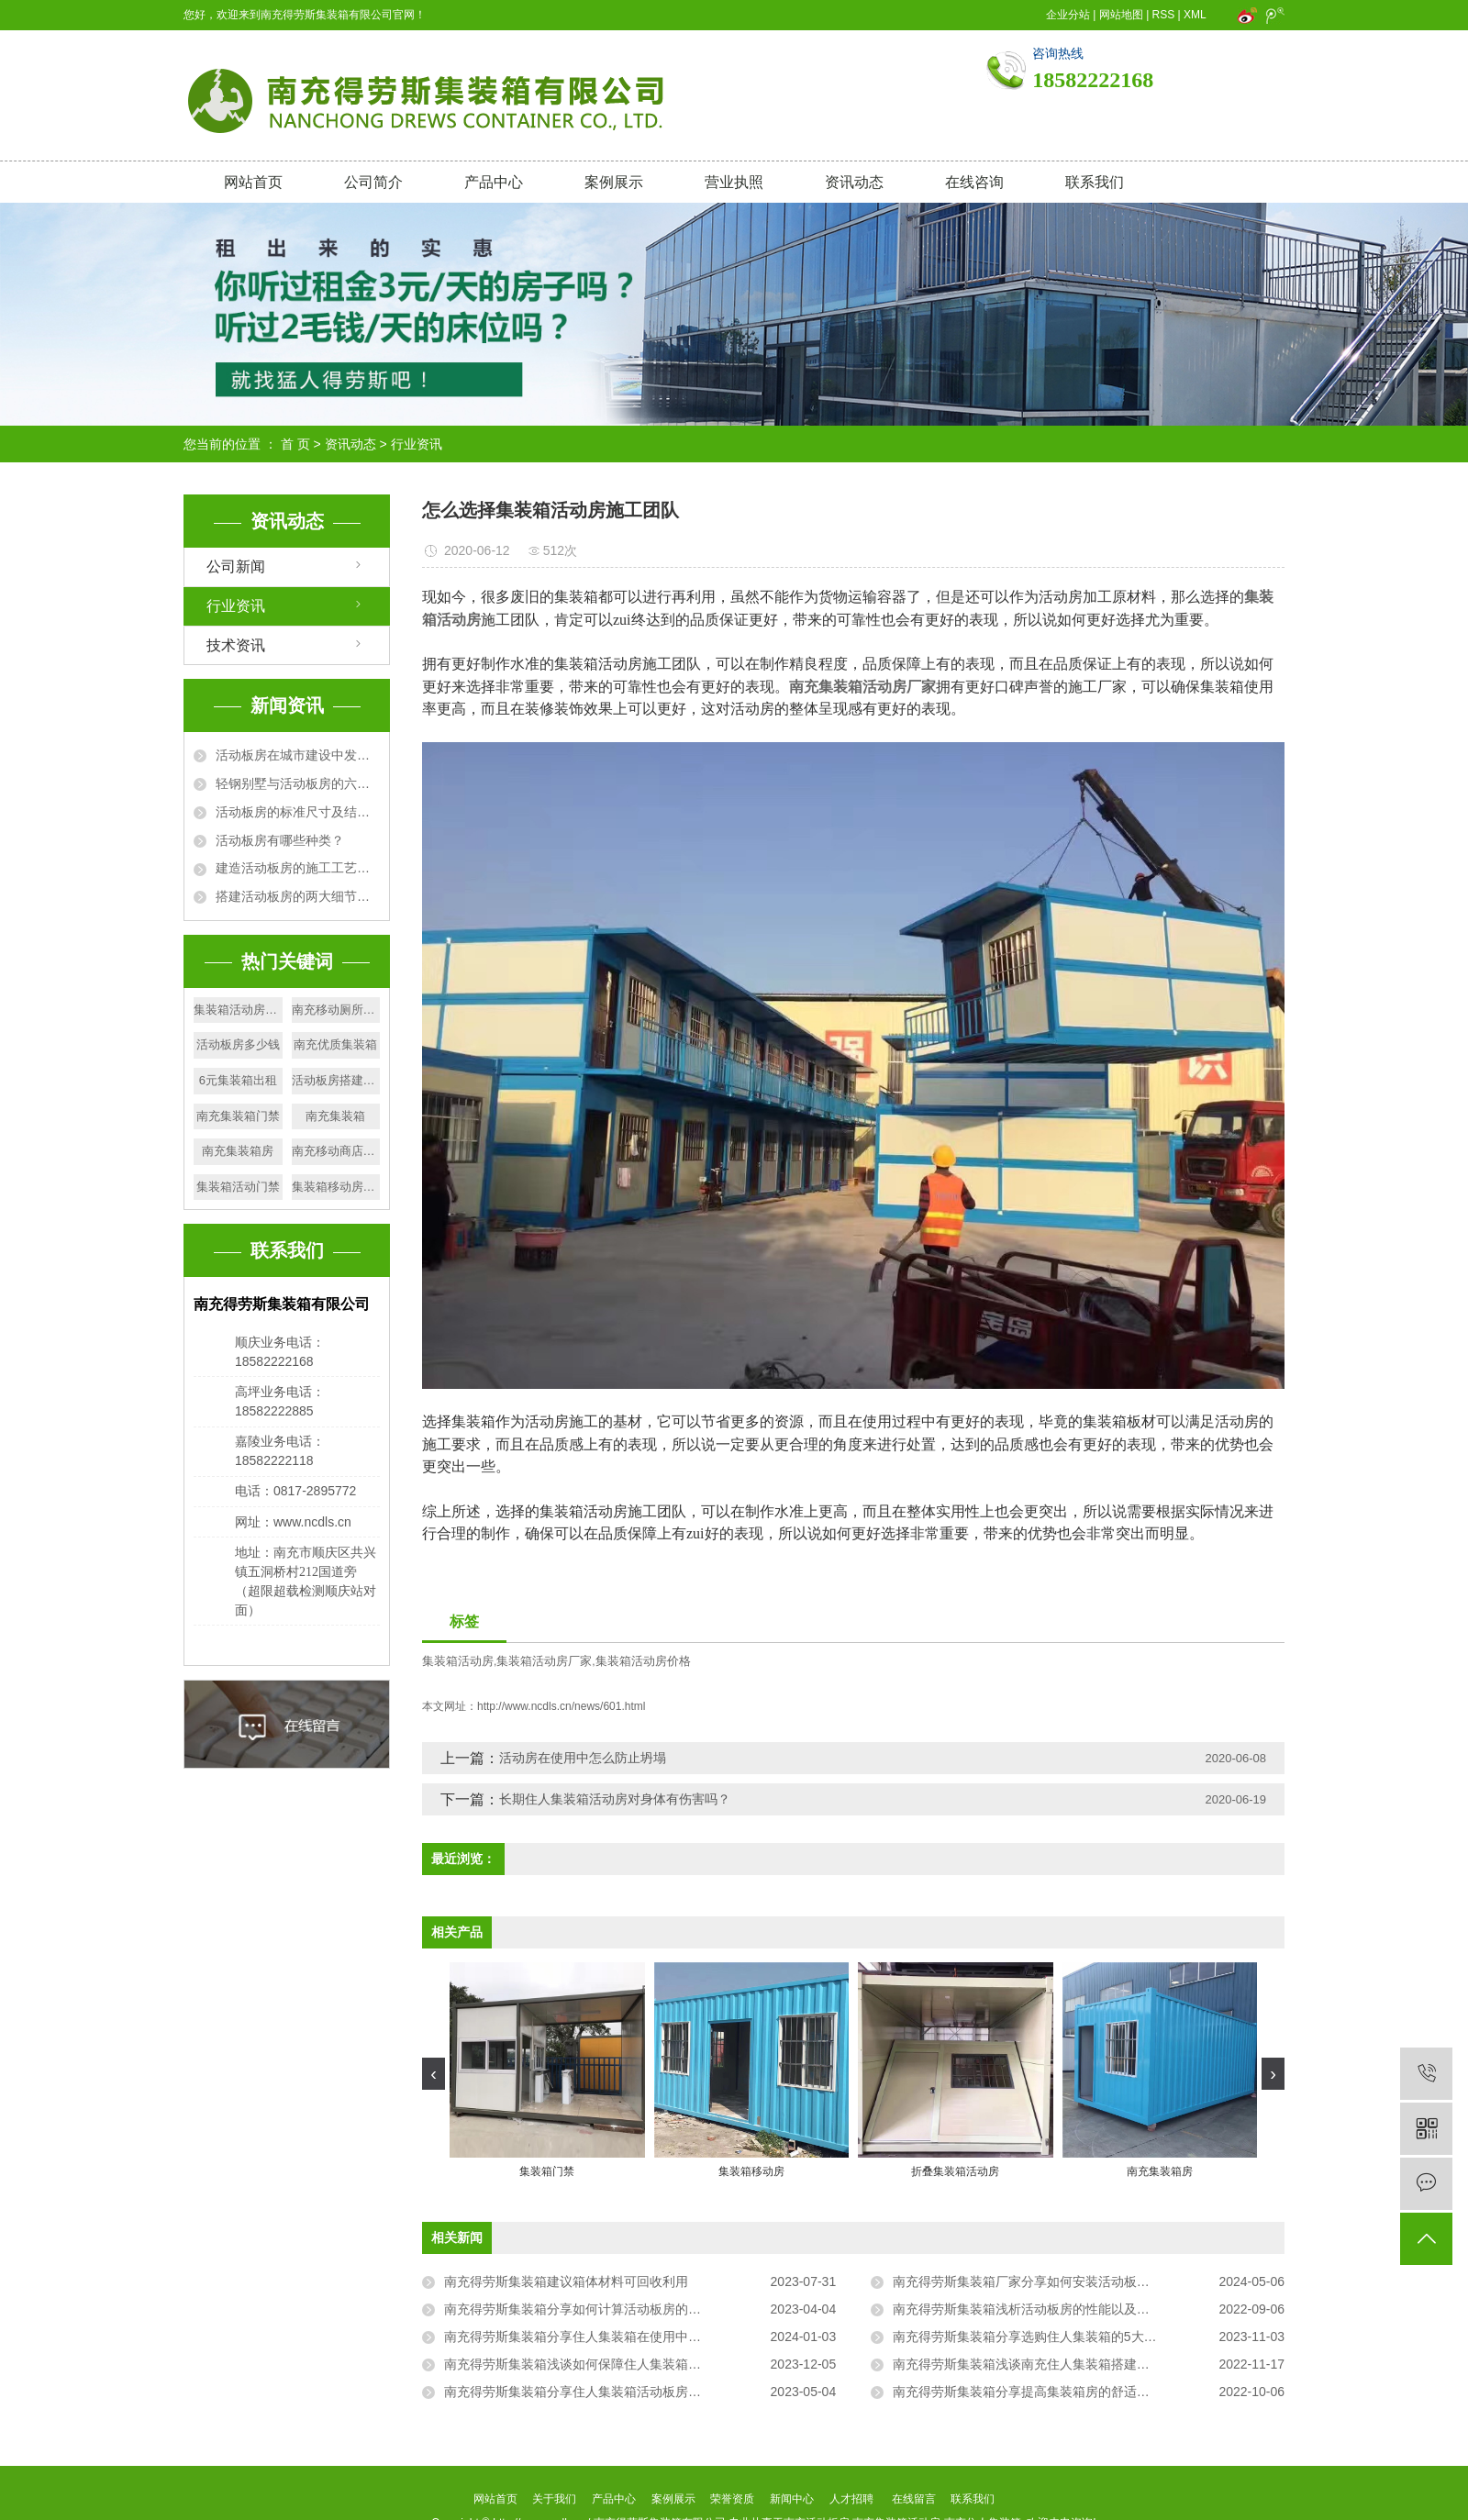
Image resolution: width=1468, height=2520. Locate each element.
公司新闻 (235, 566)
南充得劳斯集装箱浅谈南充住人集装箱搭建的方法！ (1040, 2364)
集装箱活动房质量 (238, 1009)
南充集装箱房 (237, 1151)
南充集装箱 (335, 1116)
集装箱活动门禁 (238, 1186)
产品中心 (493, 182)
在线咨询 (974, 182)
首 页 (295, 444)
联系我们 (1094, 182)
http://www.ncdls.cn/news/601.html (561, 1706)
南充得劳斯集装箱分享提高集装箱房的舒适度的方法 (1040, 2391)
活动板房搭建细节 (336, 1080)
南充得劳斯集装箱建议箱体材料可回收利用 (566, 2281)
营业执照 (734, 182)
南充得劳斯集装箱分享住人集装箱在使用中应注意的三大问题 (617, 2336)
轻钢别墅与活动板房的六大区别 (298, 783)
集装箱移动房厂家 (336, 1186)
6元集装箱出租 (238, 1080)
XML (1195, 14)
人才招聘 (851, 2498)
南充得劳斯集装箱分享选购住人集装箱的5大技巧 (1031, 2336)
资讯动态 (854, 182)
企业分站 (1068, 14)
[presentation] (433, 2074)
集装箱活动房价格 (643, 1661)
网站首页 (253, 182)
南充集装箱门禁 (238, 1116)
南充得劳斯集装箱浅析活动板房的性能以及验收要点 (1040, 2309)
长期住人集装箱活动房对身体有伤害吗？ (614, 1799)
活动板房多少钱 (238, 1044)
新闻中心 (792, 2498)
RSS (1163, 14)
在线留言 (914, 2498)
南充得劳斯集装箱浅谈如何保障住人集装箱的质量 (585, 2364)
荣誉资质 (732, 2498)
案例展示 (613, 182)
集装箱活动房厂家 (544, 1661)
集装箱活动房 (458, 1661)
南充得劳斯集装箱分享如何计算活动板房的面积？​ (585, 2309)
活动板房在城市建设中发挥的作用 (298, 755)
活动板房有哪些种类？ (280, 840)
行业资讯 (416, 444)
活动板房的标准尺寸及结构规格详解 (298, 812)
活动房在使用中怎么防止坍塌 (582, 1757)
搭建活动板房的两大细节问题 (298, 896)
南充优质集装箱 (335, 1044)
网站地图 (1121, 14)
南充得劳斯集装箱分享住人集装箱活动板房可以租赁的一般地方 (624, 2391)
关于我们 (554, 2498)
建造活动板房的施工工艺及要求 (298, 867)
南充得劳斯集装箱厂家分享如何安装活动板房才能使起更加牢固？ (1079, 2281)
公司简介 (373, 182)
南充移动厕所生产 (336, 1009)
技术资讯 (235, 645)
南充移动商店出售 (336, 1151)
